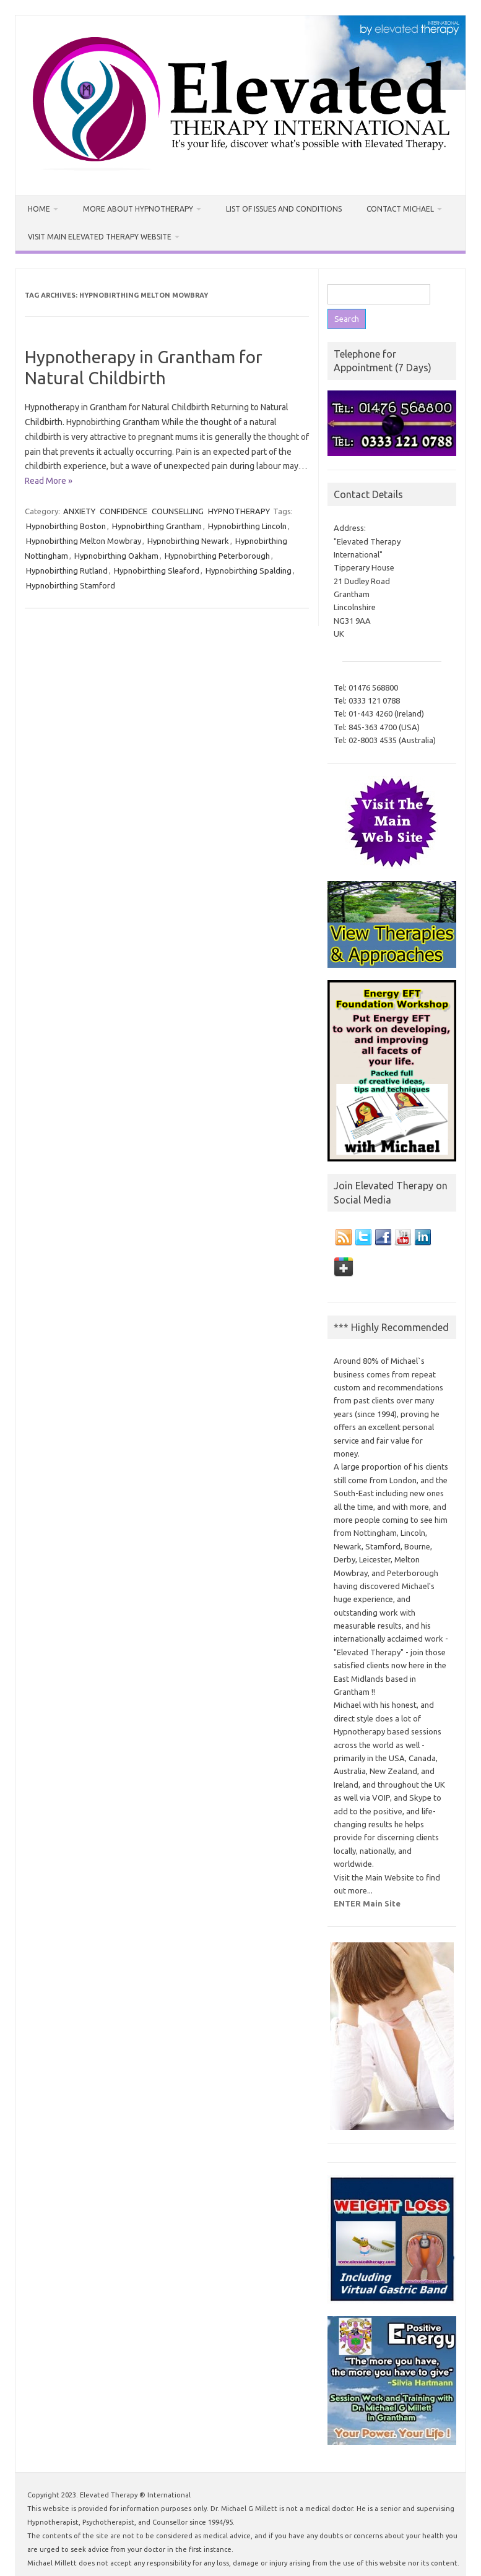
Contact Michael (400, 209)
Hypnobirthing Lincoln (247, 526)
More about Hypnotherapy (138, 209)
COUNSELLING (178, 511)
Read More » (48, 481)
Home (39, 209)
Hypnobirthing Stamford (70, 585)
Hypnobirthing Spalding (249, 570)
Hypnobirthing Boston (66, 526)
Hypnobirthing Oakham (116, 555)
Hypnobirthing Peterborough (217, 555)
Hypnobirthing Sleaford (156, 570)
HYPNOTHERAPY (239, 511)
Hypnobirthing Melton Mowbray (83, 540)
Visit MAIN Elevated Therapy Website (99, 237)
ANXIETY (79, 511)
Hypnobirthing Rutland (67, 570)
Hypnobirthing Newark (188, 540)
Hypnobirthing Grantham (157, 526)
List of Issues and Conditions (284, 209)
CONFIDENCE (123, 511)
